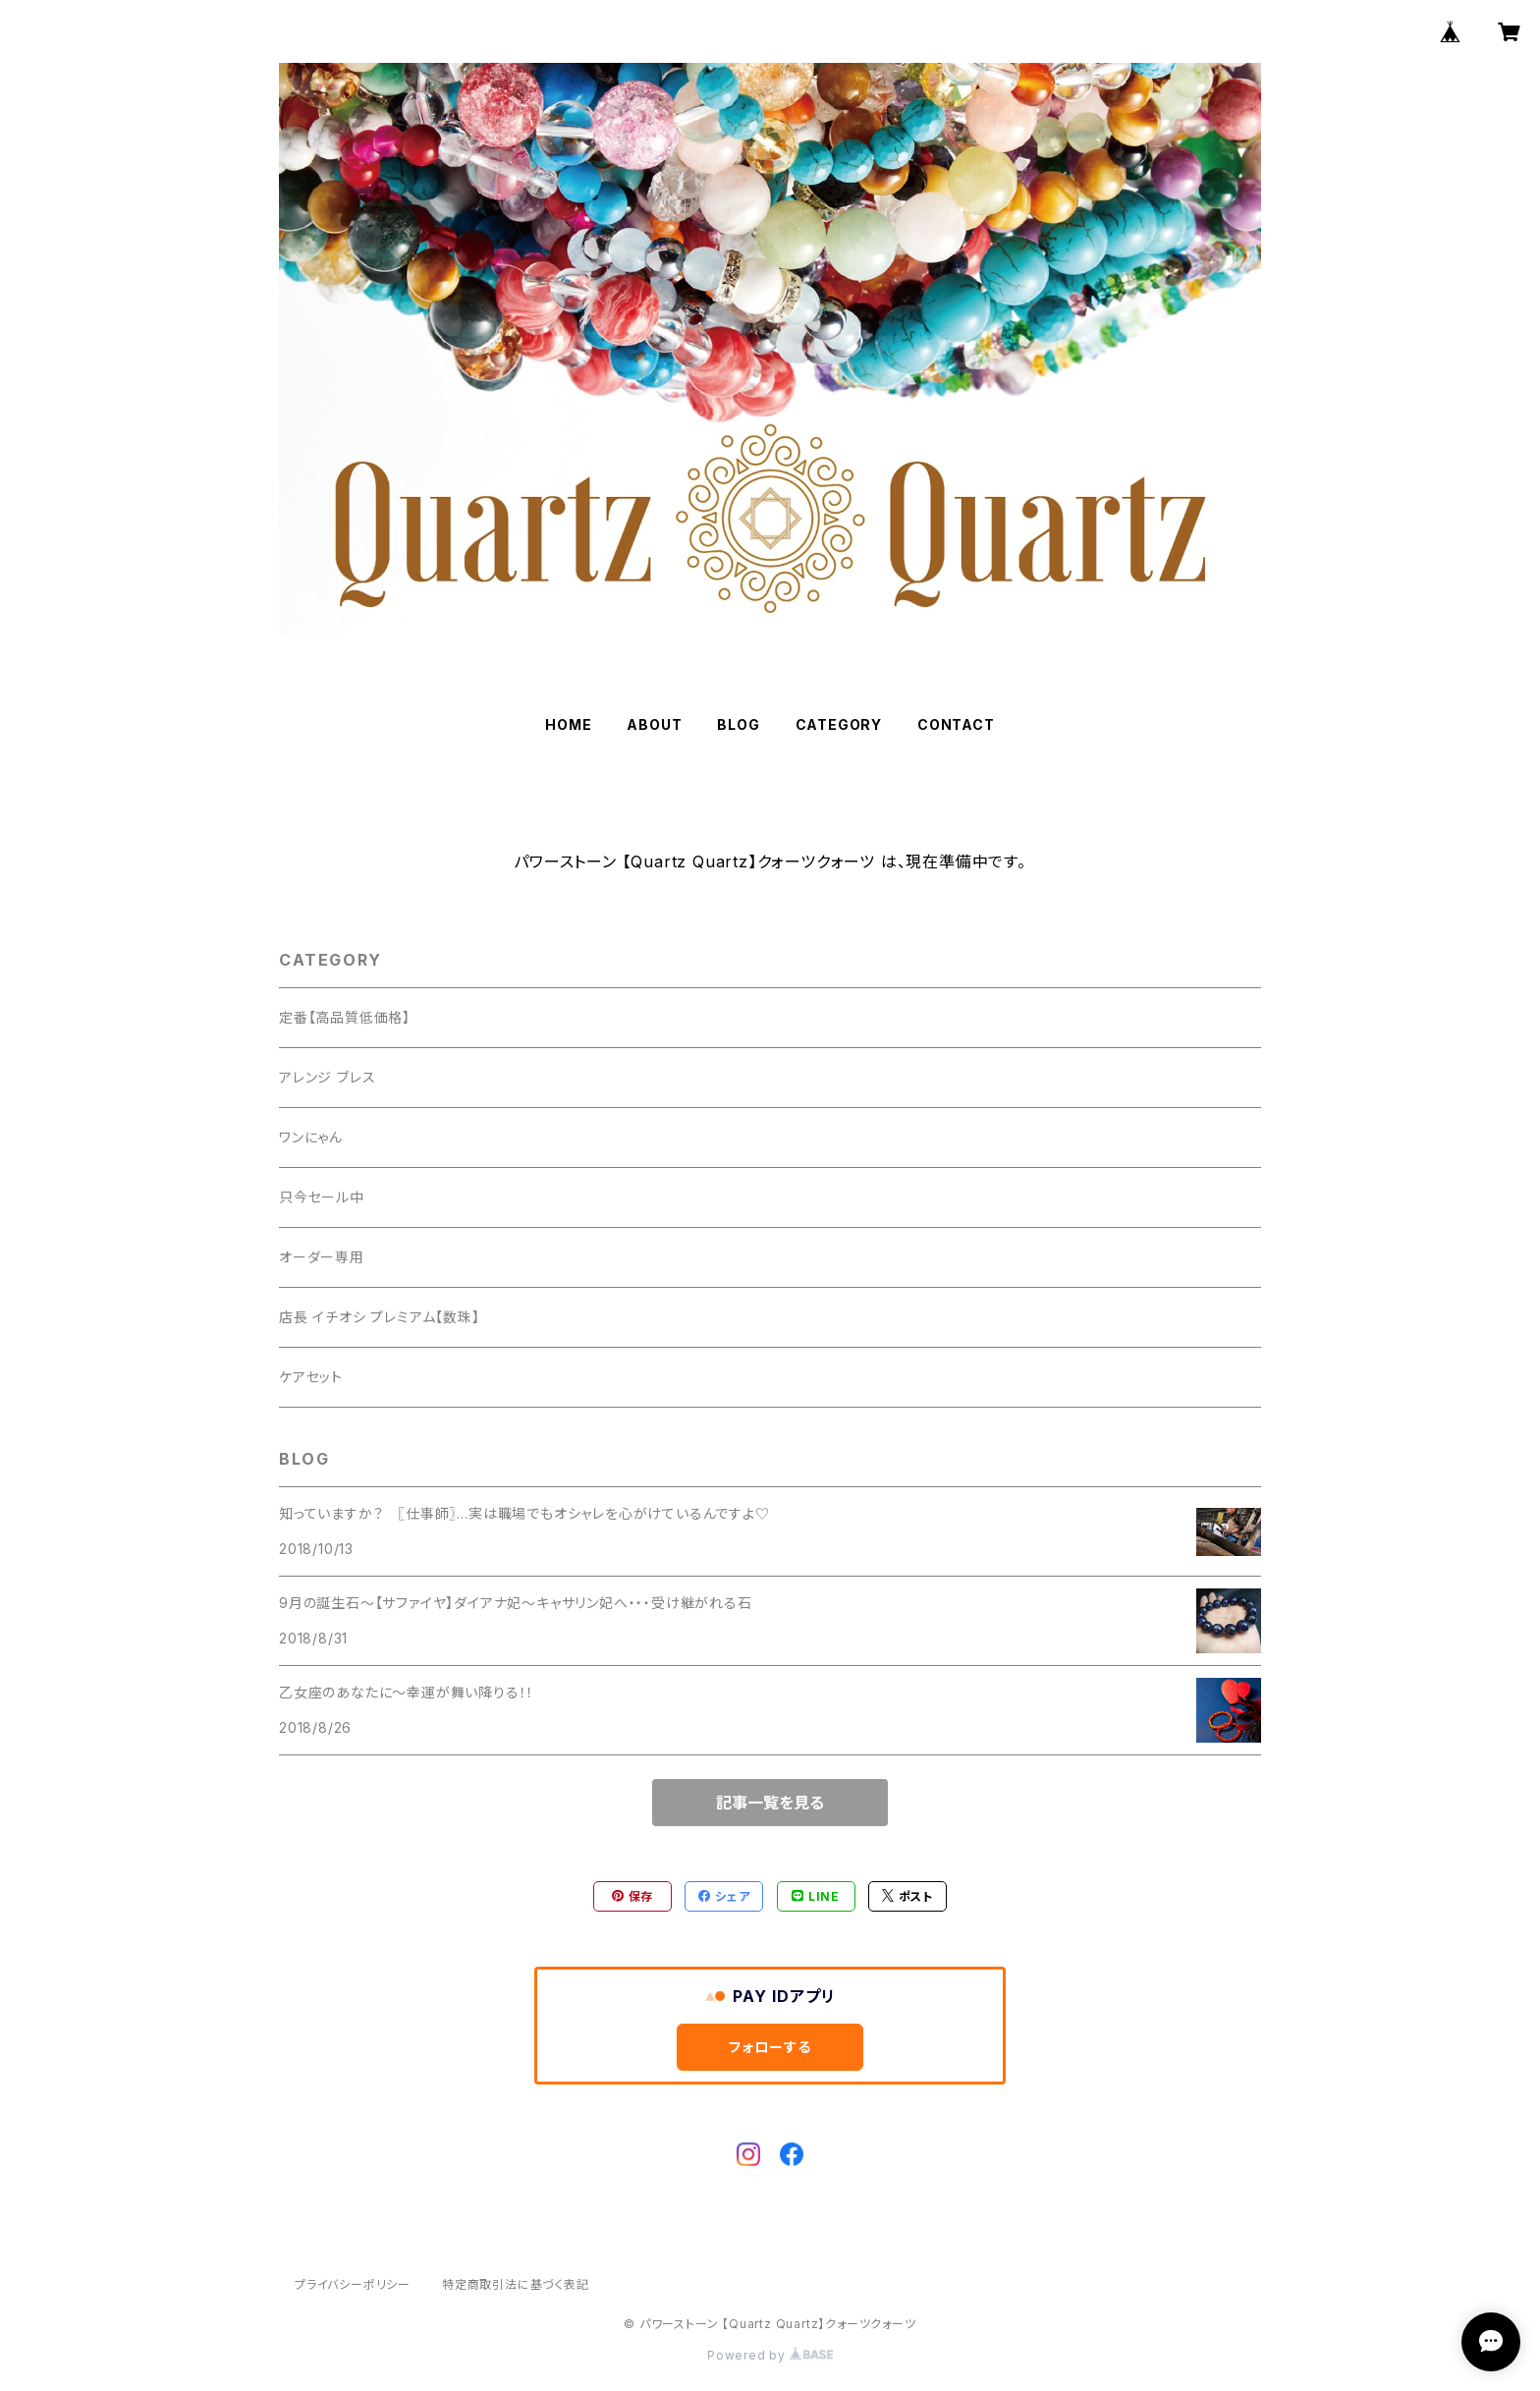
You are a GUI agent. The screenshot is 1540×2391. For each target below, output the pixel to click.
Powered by (770, 2355)
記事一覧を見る (770, 1802)
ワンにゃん (311, 1137)
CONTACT (956, 724)
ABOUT (654, 724)
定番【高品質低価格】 (345, 1017)
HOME (568, 724)
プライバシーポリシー (353, 2284)
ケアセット (311, 1376)
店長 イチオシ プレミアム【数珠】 (379, 1316)
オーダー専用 (321, 1257)
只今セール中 (321, 1197)
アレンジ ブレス (327, 1077)
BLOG (738, 724)
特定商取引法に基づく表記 (515, 2284)
